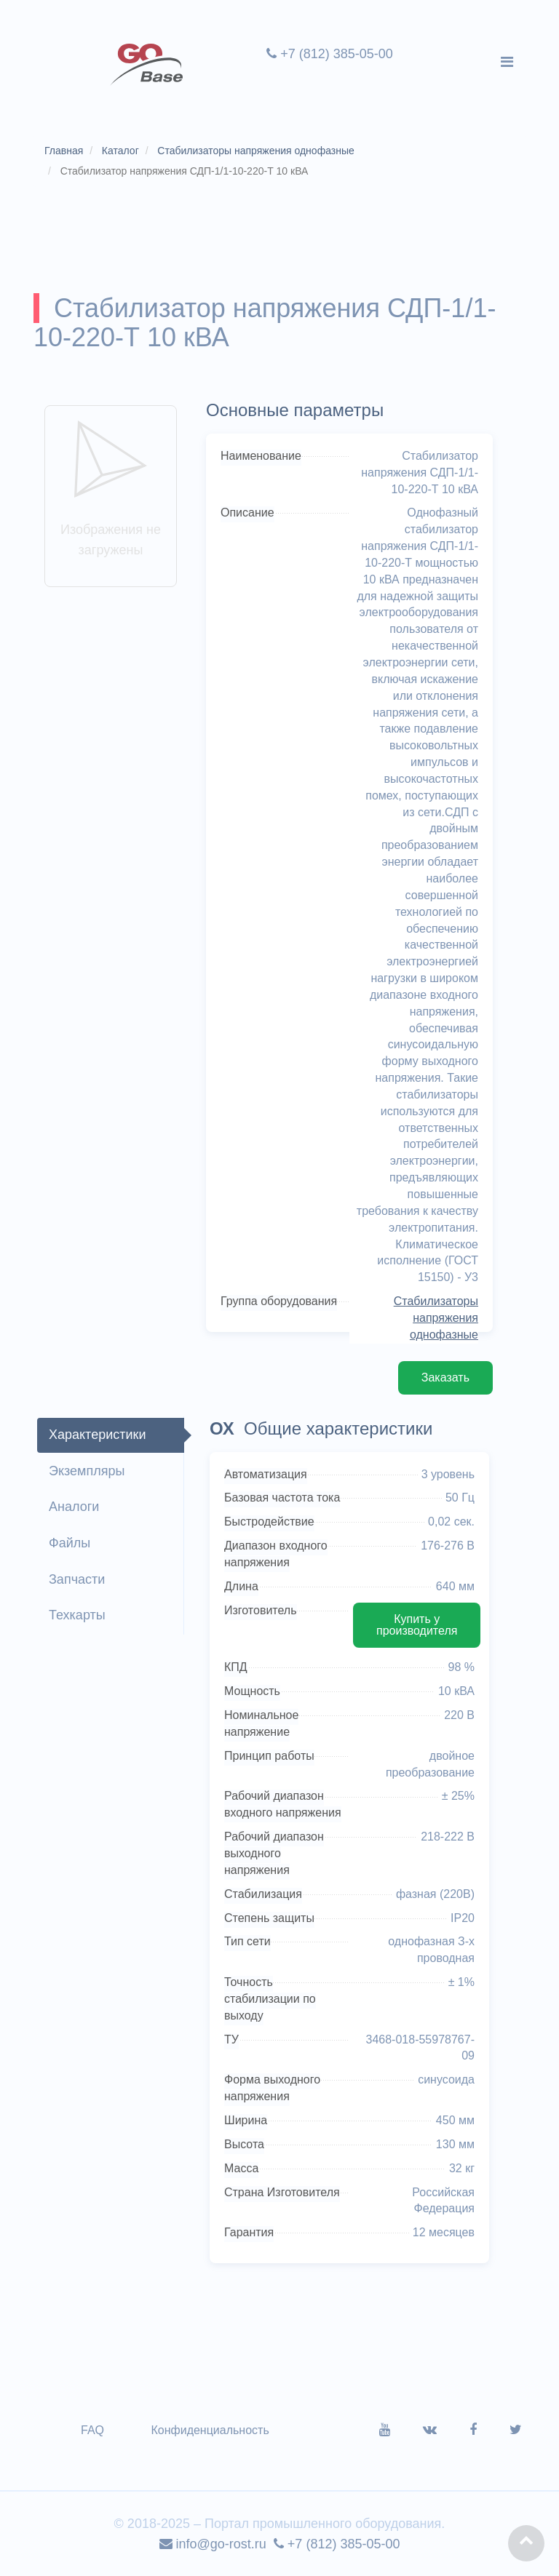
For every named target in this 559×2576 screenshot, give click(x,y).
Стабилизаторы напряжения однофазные (436, 1318)
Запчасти (77, 1579)
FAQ (92, 2430)
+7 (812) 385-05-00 (329, 54)
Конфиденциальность (210, 2430)
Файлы (69, 1543)
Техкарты (77, 1615)
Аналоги (74, 1506)
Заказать (445, 1377)
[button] (526, 2543)
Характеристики (97, 1434)
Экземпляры (86, 1471)
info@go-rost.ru (212, 2544)
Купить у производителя (416, 1625)
